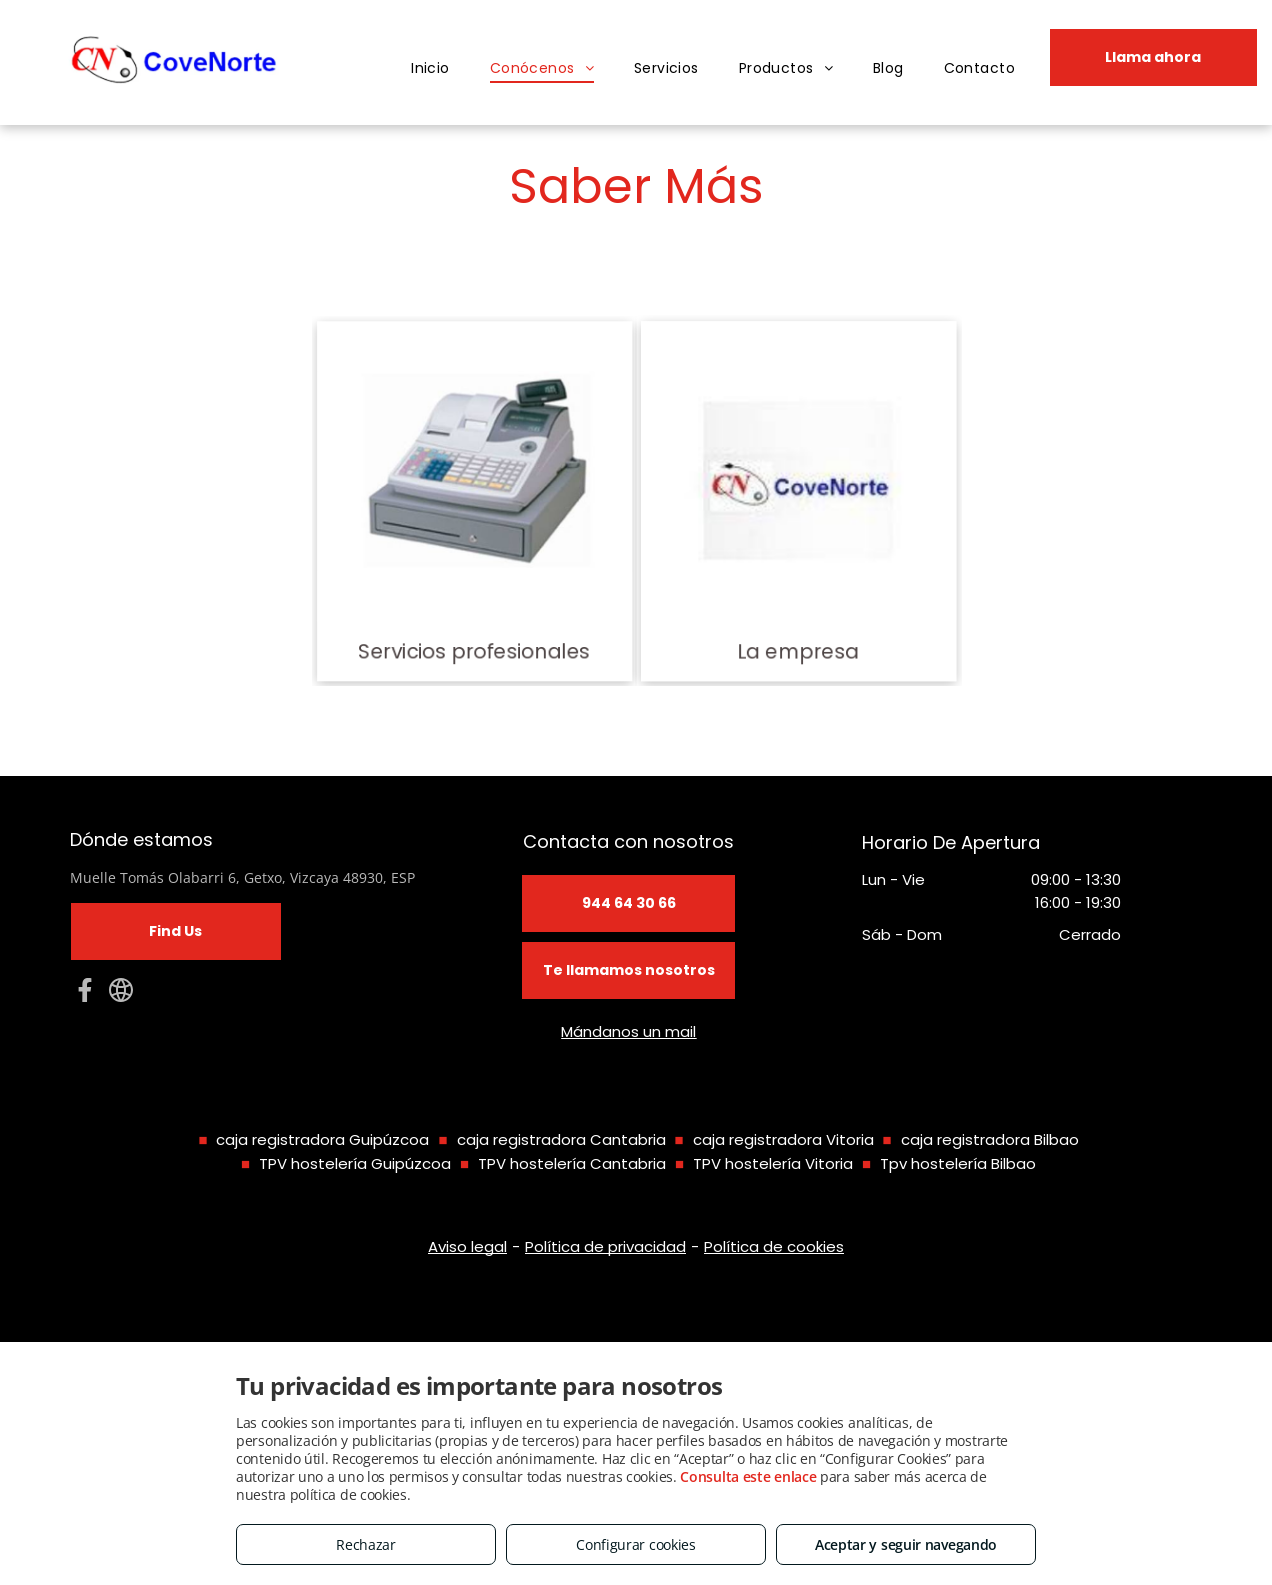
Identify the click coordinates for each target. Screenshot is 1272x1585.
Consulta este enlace (748, 1476)
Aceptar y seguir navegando (906, 1544)
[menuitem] (430, 68)
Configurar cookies (636, 1544)
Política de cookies (774, 1246)
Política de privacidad (605, 1246)
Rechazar (366, 1544)
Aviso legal (467, 1246)
